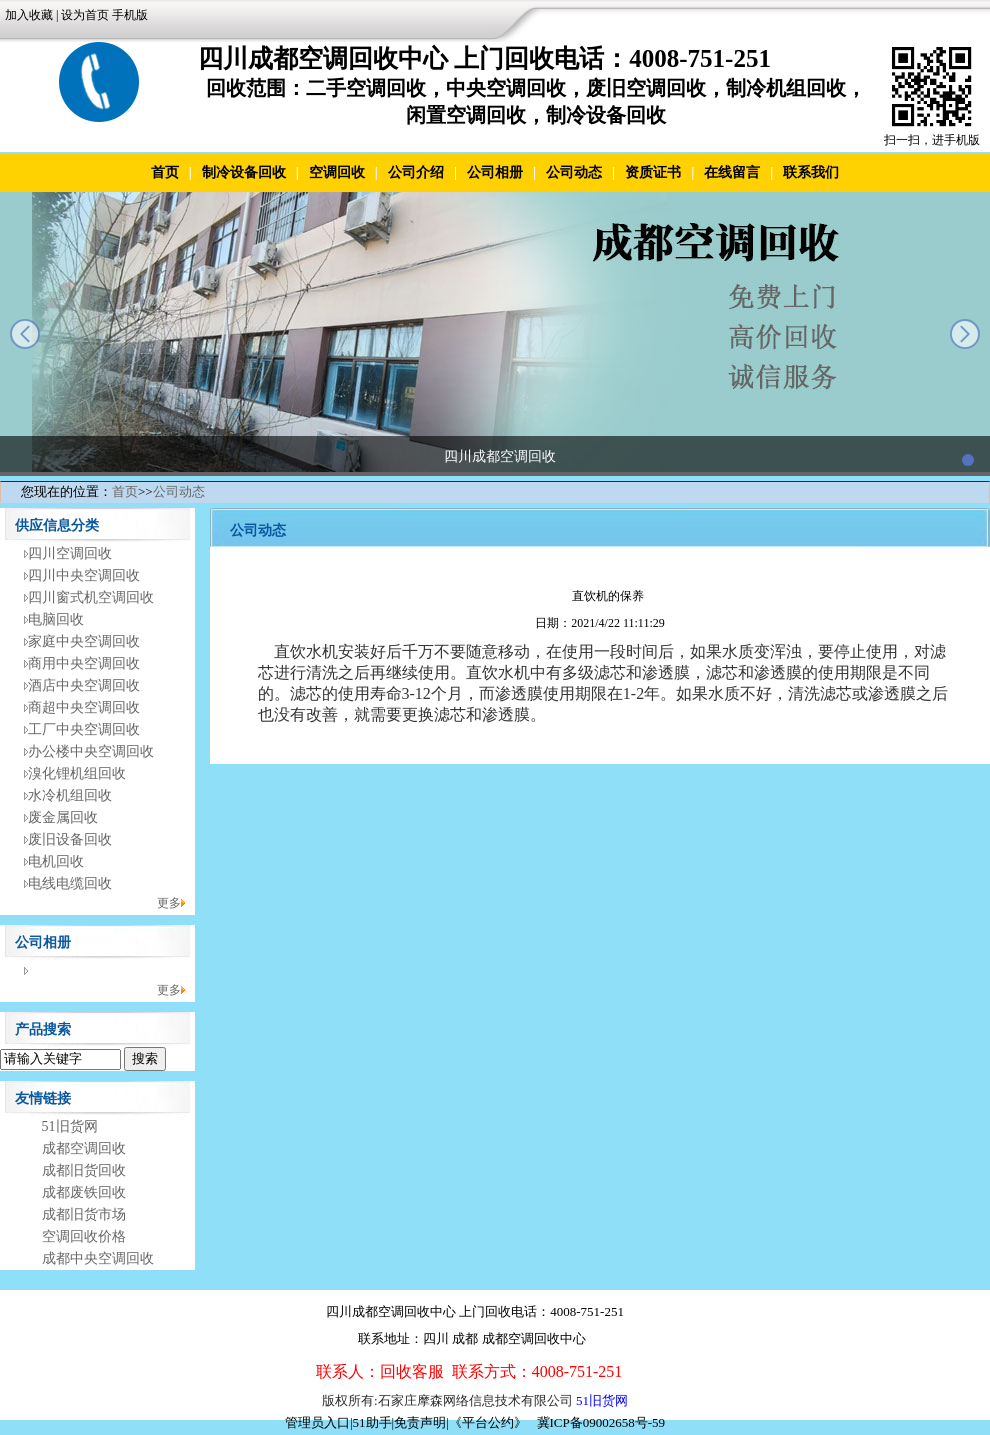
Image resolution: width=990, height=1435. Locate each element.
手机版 (130, 15)
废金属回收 (63, 817)
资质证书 (653, 172)
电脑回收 (56, 619)
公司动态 (574, 172)
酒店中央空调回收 (84, 685)
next (965, 334)
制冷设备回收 (244, 172)
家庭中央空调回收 (84, 641)
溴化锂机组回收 (77, 773)
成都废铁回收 (84, 1192)
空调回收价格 (84, 1236)
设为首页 (85, 15)
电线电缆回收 (70, 883)
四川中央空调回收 (84, 575)
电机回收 (56, 861)
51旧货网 (70, 1126)
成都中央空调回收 (98, 1258)
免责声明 (420, 1422)
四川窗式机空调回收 (91, 597)
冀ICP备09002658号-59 (601, 1422)
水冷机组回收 (70, 795)
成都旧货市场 (84, 1214)
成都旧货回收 (84, 1170)
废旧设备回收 (70, 839)
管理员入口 (317, 1422)
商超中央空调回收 (84, 707)
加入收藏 (29, 15)
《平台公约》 (488, 1422)
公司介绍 (416, 172)
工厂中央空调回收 (84, 729)
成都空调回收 (84, 1148)
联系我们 (811, 172)
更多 (169, 903)
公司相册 (495, 172)
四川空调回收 (70, 553)
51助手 (372, 1422)
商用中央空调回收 (84, 663)
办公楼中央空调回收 (91, 751)
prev (25, 334)
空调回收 (337, 172)
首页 (165, 172)
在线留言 (732, 172)
